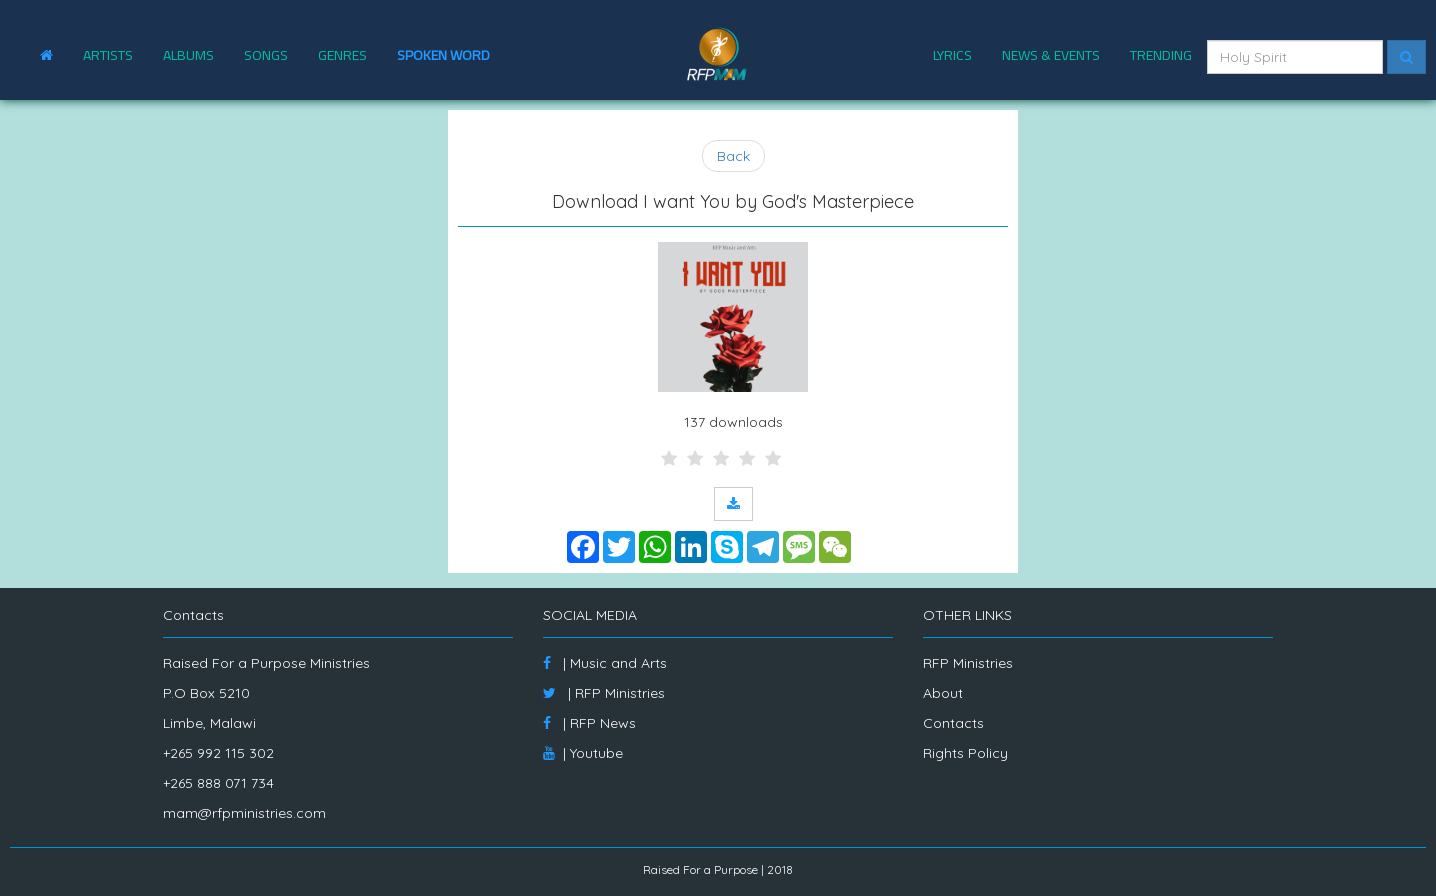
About (943, 693)
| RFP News (589, 723)
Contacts (953, 723)
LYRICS (952, 55)
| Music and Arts (605, 663)
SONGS (266, 55)
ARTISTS (108, 55)
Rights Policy (965, 753)
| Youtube (583, 753)
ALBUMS (188, 55)
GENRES (342, 55)
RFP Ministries (968, 663)
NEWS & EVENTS (1051, 55)
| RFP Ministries (604, 693)
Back (733, 156)
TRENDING (1161, 55)
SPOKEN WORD (443, 55)
